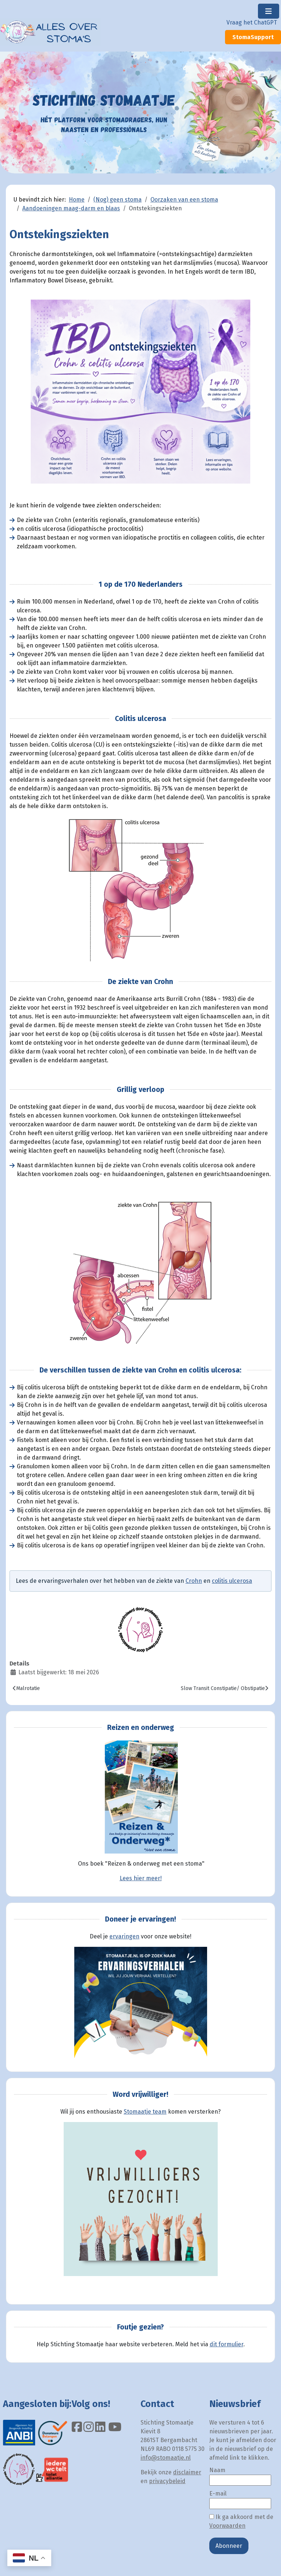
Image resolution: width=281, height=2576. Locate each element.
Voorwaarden (227, 2525)
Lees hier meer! (141, 1878)
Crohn (194, 1580)
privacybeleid (167, 2481)
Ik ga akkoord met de (241, 2521)
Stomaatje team (145, 2111)
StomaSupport (253, 37)
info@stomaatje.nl (165, 2457)
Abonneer (229, 2545)
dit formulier (226, 2344)
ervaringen (124, 1936)
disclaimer (187, 2472)
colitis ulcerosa (232, 1580)
